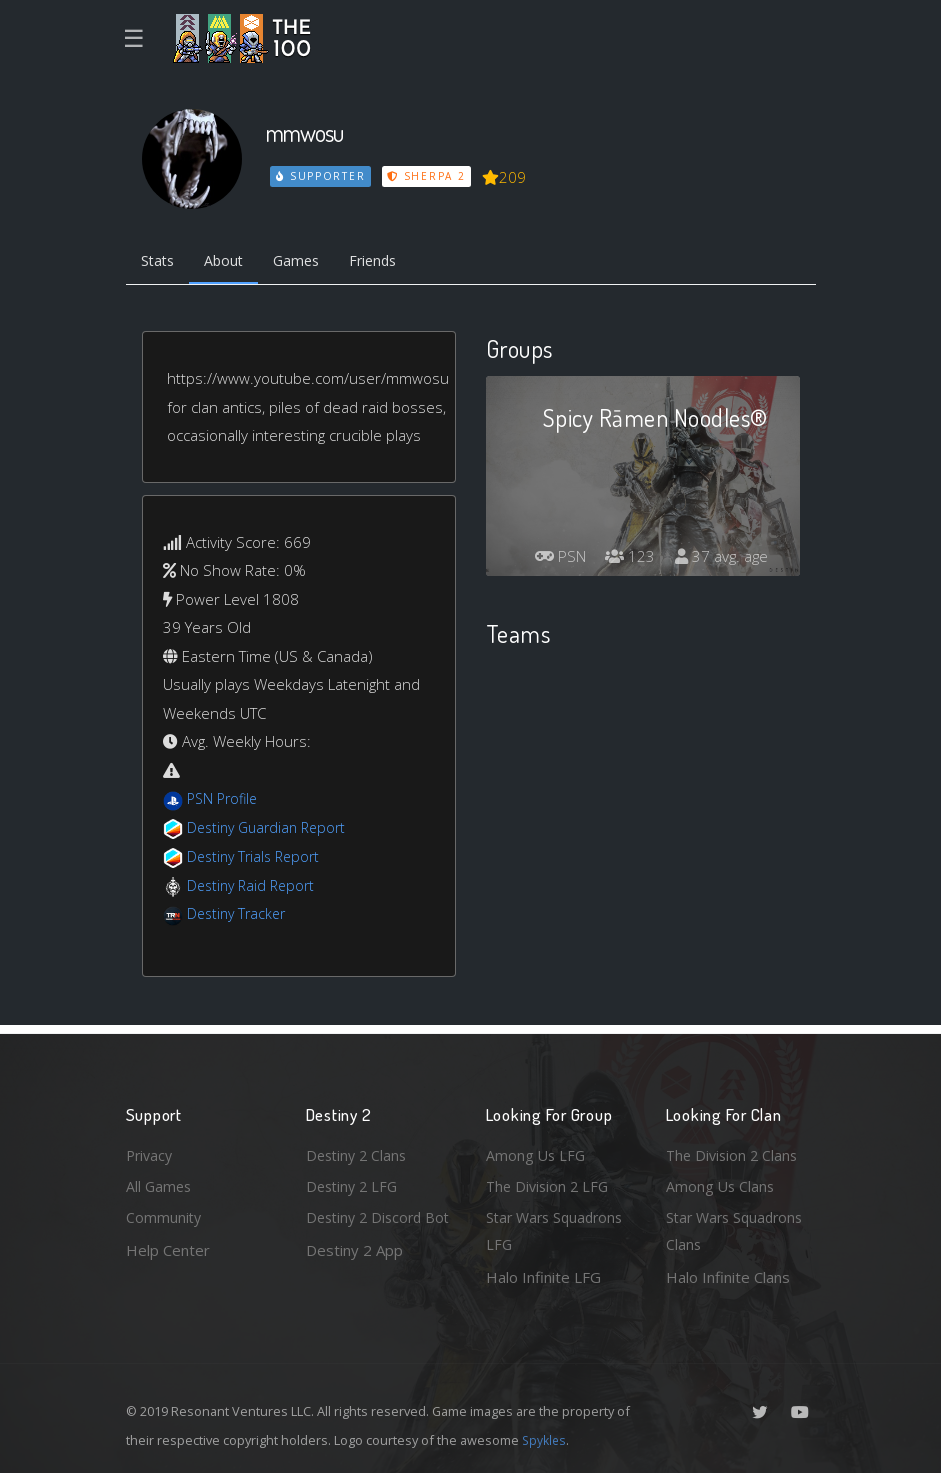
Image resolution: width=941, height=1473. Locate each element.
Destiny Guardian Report (271, 830)
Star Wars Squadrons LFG (558, 1230)
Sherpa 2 (429, 176)
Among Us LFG (537, 1151)
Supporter (321, 176)
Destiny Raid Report (254, 887)
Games (307, 263)
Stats (160, 263)
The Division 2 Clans (734, 1151)
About (230, 263)
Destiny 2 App (354, 1277)
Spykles (545, 1440)
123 (625, 559)
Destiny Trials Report (257, 858)
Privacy (151, 1151)
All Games (160, 1183)
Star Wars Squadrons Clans (738, 1230)
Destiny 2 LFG (354, 1183)
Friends (389, 263)
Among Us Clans (721, 1183)
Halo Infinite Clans (728, 1277)
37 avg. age (719, 559)
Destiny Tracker (239, 915)
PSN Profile (225, 801)
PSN (552, 559)
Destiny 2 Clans (359, 1151)
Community (164, 1216)
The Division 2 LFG (550, 1183)
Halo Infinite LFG (543, 1277)
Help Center (168, 1248)
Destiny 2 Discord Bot (367, 1230)
